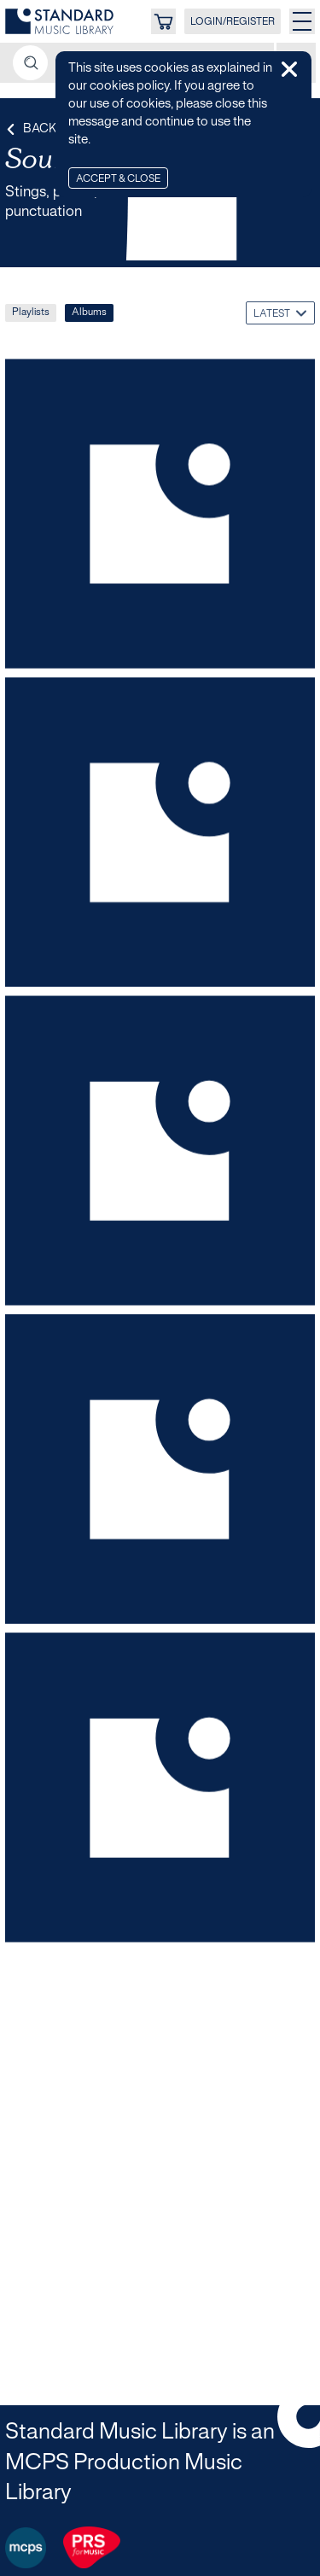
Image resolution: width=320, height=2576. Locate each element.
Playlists (30, 312)
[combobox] (280, 312)
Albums (89, 312)
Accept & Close (118, 179)
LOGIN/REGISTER (232, 21)
